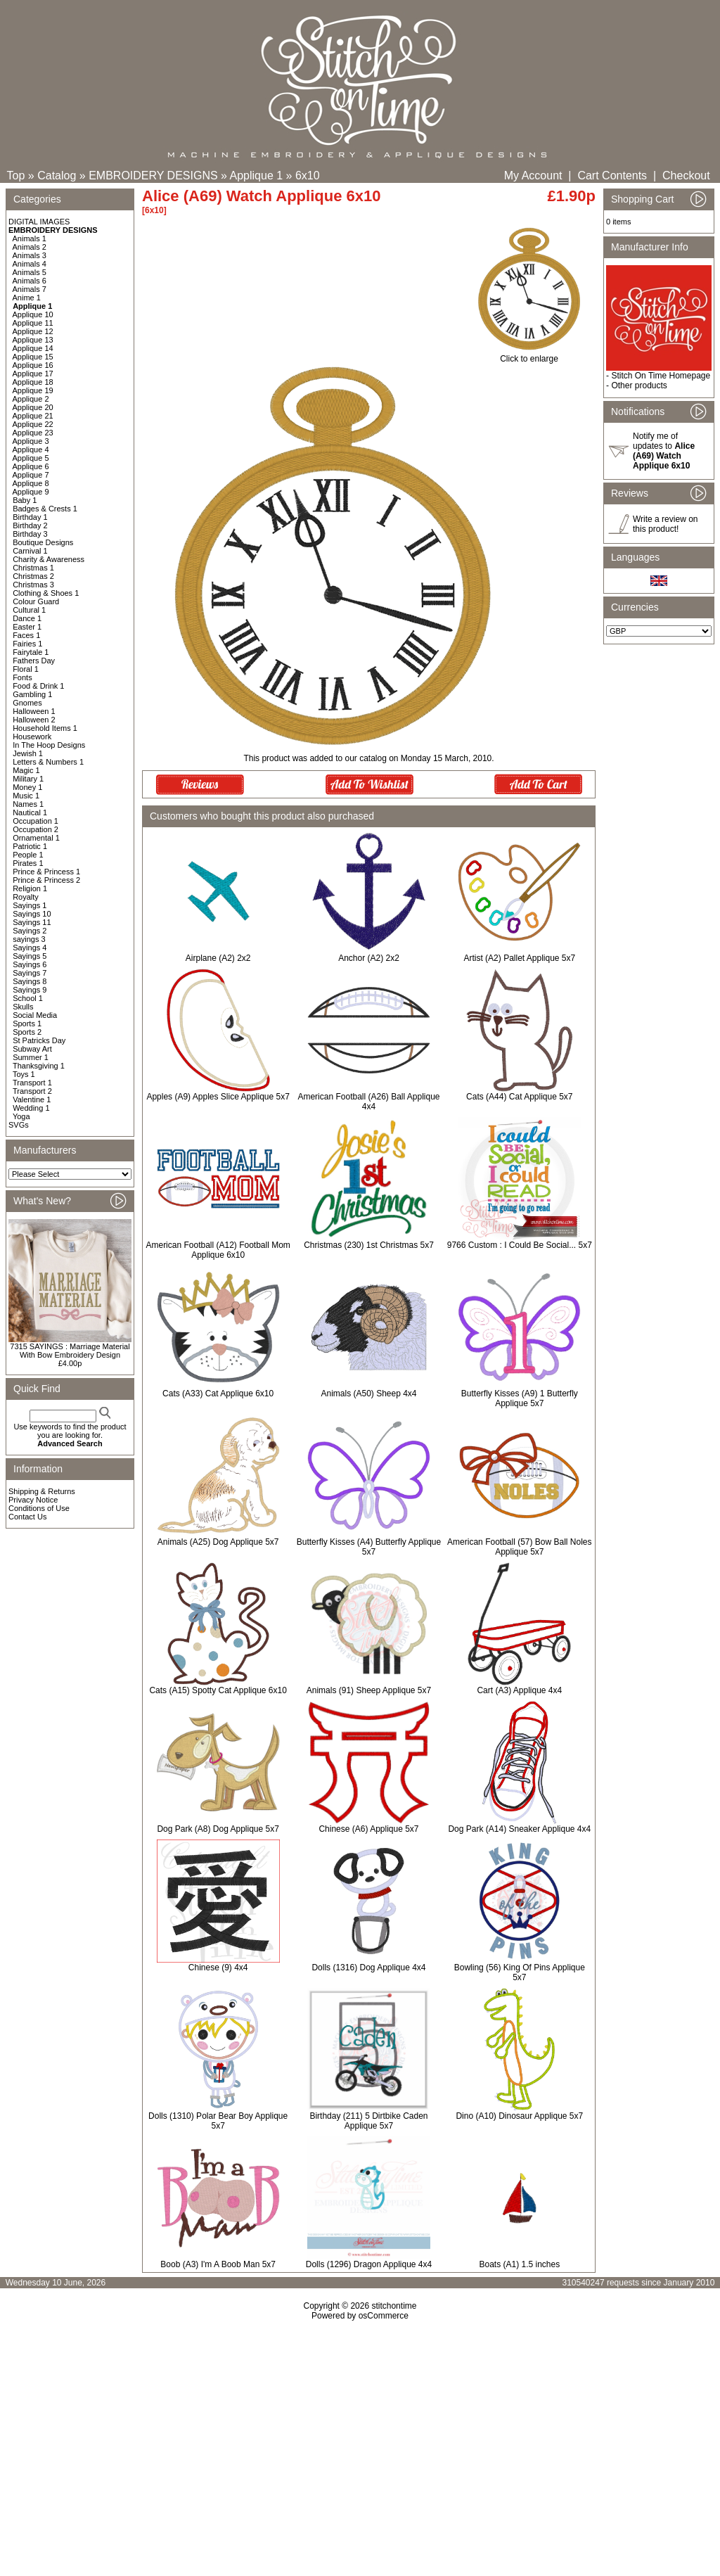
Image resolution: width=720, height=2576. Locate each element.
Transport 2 (32, 1091)
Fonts (22, 677)
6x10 (307, 175)
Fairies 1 (27, 643)
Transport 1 (32, 1082)
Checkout (686, 175)
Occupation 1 (35, 821)
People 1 (28, 854)
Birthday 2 (30, 525)
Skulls (23, 1006)
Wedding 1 (31, 1108)
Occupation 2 (35, 829)
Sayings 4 (29, 947)
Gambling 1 (32, 694)
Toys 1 (24, 1074)
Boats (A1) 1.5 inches (519, 2264)
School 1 (28, 998)
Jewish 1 (28, 753)
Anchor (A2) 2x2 (368, 958)
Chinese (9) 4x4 (218, 1967)
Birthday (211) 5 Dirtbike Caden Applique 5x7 (368, 2121)
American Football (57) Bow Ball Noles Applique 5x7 (519, 1547)
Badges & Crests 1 (45, 508)
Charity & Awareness (48, 559)
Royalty (26, 897)
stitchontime (393, 2306)
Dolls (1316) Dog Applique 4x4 (368, 1967)
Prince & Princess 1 (46, 871)
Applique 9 (31, 491)
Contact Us (27, 1516)
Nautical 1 (30, 812)
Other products (639, 385)
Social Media (35, 1015)
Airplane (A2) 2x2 (218, 958)
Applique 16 (33, 365)
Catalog (56, 175)
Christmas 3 (33, 584)
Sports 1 (27, 1023)
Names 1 (28, 804)
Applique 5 (31, 458)
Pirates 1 (28, 863)
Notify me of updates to (664, 451)
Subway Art (32, 1049)
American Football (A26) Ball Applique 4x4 (368, 1101)
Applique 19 (33, 390)
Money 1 (27, 787)
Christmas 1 (33, 567)
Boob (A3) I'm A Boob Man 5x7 (218, 2264)
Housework (32, 736)
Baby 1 (25, 500)
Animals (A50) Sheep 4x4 (368, 1393)
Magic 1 (26, 770)
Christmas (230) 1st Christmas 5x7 (369, 1245)
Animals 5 (29, 272)
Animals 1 (29, 238)
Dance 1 (27, 618)
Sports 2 (27, 1032)
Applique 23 (33, 432)
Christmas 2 (33, 576)
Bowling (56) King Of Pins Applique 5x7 (519, 1972)
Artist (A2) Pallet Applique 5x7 (519, 958)
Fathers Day (34, 660)
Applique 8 (31, 483)
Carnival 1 (30, 551)
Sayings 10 (32, 914)
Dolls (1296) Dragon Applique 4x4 (369, 2264)
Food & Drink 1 (38, 686)
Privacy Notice (33, 1500)
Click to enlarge (529, 355)
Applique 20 (33, 407)
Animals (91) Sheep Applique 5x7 (369, 1690)
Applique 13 (33, 340)
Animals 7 (29, 289)
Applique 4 (31, 449)
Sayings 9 (29, 990)
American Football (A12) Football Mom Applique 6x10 (218, 1250)
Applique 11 (33, 323)
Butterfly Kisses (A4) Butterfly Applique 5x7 (369, 1547)
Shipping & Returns (41, 1491)
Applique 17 (33, 373)
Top (16, 175)
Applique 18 (33, 382)
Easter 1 (27, 627)
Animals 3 (29, 255)
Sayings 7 (29, 973)
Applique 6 (31, 466)
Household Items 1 (45, 728)
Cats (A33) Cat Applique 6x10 (218, 1393)
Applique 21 (33, 416)
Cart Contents (612, 175)
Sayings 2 (29, 930)
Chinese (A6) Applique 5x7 (368, 1829)
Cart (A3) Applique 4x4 (519, 1690)
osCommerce (384, 2316)
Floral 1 (26, 669)
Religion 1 (30, 888)
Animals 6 (29, 280)
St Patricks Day (39, 1040)
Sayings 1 (29, 905)
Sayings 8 (29, 981)
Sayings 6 (29, 964)
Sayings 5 (29, 956)
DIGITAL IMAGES (39, 221)
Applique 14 (33, 348)
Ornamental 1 (36, 838)
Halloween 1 (34, 711)
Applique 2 (31, 399)
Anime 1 (27, 297)
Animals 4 (29, 264)
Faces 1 (26, 635)
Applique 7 (31, 475)
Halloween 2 (34, 719)
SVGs (18, 1125)
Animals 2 (29, 247)
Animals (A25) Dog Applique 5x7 (218, 1542)
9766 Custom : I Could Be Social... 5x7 (519, 1245)
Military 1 (28, 778)
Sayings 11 (32, 922)
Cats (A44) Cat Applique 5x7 (519, 1097)
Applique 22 (33, 424)
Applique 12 (33, 331)
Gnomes (27, 703)
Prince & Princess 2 (46, 880)
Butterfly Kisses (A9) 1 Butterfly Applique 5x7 (519, 1398)
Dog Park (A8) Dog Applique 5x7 (217, 1829)
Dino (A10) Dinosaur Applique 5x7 (519, 2116)
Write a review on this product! (665, 524)
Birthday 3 (30, 534)
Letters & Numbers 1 (48, 762)
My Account (533, 175)
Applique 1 (256, 175)
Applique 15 (33, 356)
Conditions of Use (39, 1508)
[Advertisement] (360, 2441)
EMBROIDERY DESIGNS (153, 175)
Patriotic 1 (30, 846)
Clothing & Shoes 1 (46, 593)
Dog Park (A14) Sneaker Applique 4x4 (519, 1829)
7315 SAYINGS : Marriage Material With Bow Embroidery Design (69, 1350)
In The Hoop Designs (49, 745)
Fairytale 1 (31, 652)
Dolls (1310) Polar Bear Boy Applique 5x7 (218, 2121)
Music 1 (26, 795)
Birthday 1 (30, 517)
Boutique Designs (43, 542)
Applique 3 (31, 441)
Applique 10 (33, 314)
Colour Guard (36, 601)
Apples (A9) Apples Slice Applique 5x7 (217, 1097)
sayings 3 (29, 939)
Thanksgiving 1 (39, 1065)
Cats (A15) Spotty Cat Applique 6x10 (217, 1690)
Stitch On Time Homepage (660, 376)
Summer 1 (31, 1057)
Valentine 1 (32, 1099)
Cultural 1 (29, 610)
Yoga (21, 1116)
